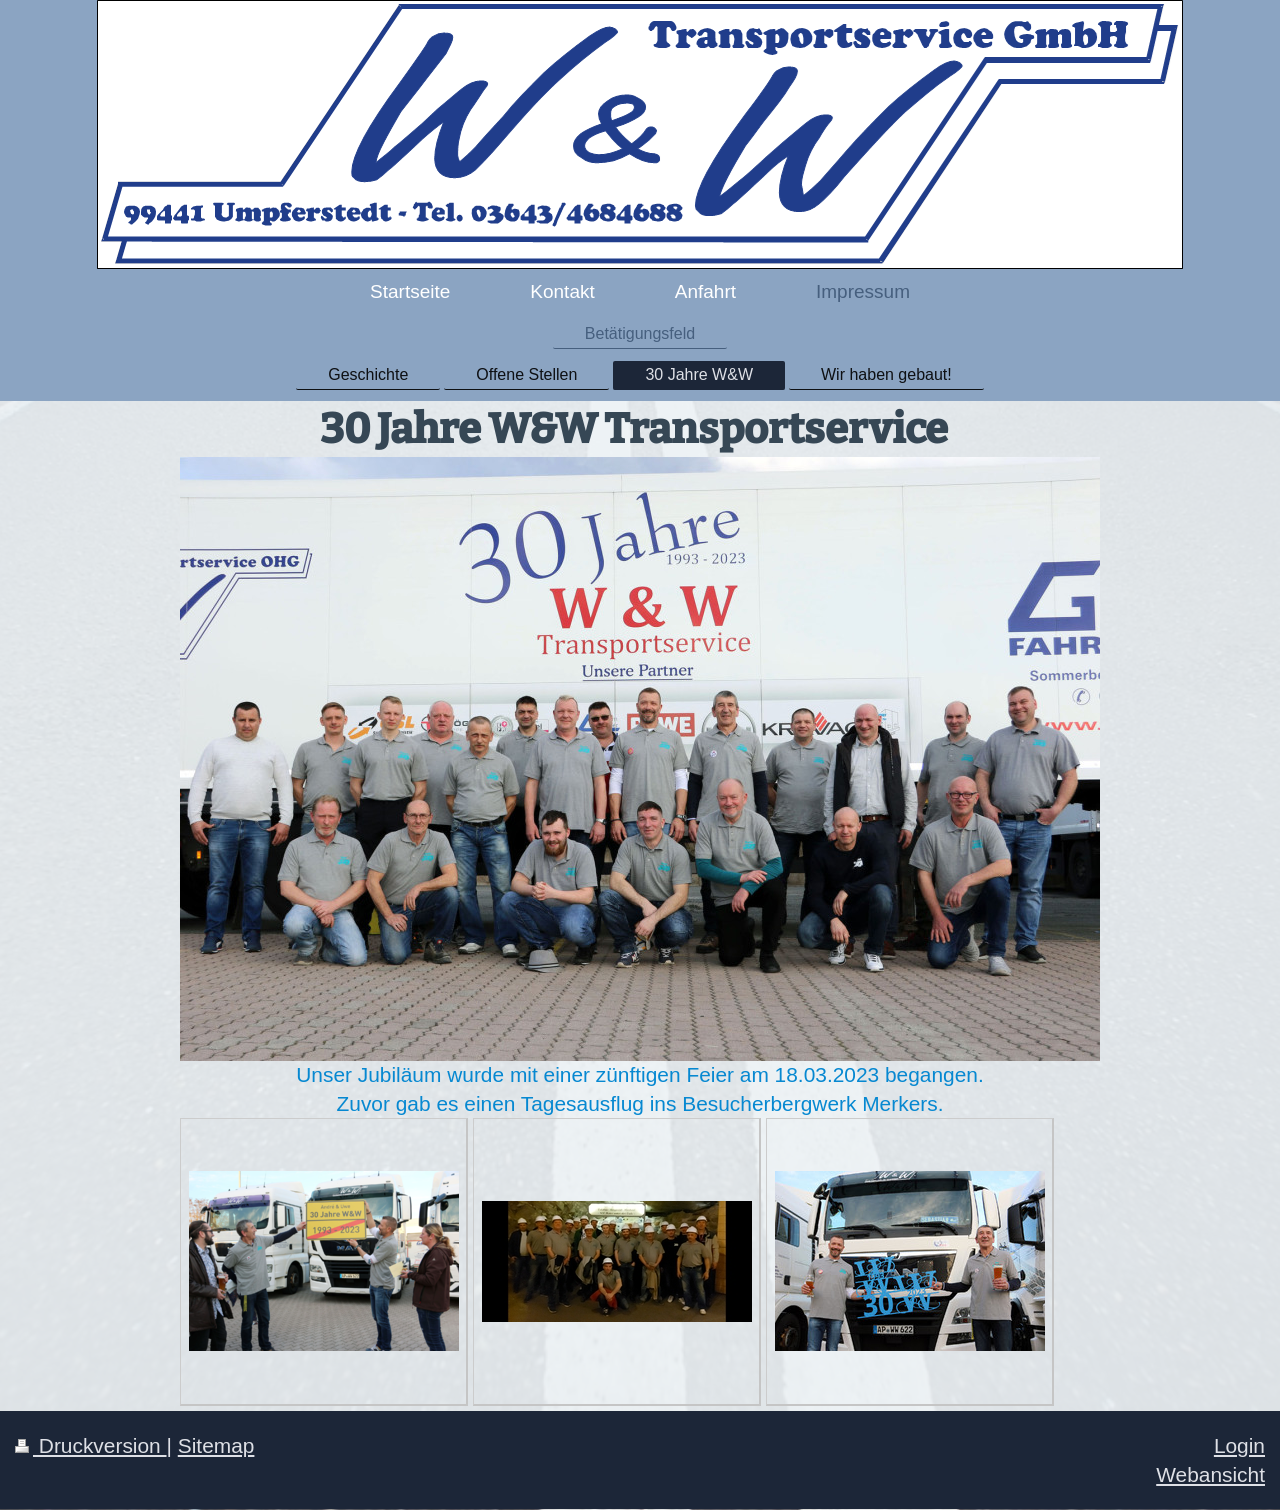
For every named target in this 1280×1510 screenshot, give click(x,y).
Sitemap (216, 1445)
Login (1239, 1445)
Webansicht (1210, 1474)
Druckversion (91, 1445)
